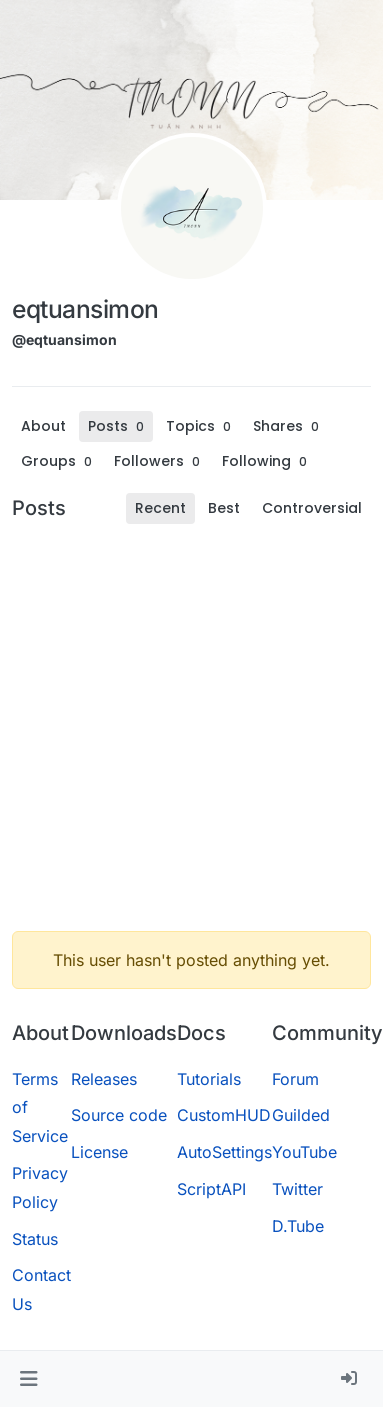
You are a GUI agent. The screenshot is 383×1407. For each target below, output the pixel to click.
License (99, 1152)
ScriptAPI (211, 1189)
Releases (104, 1079)
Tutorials (209, 1079)
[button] (28, 1379)
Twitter (297, 1189)
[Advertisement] (187, 727)
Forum (295, 1079)
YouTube (304, 1152)
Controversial (312, 508)
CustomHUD (224, 1115)
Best (224, 508)
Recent (160, 508)
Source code (119, 1115)
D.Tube (298, 1226)
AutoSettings (224, 1152)
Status (35, 1239)
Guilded (301, 1115)
